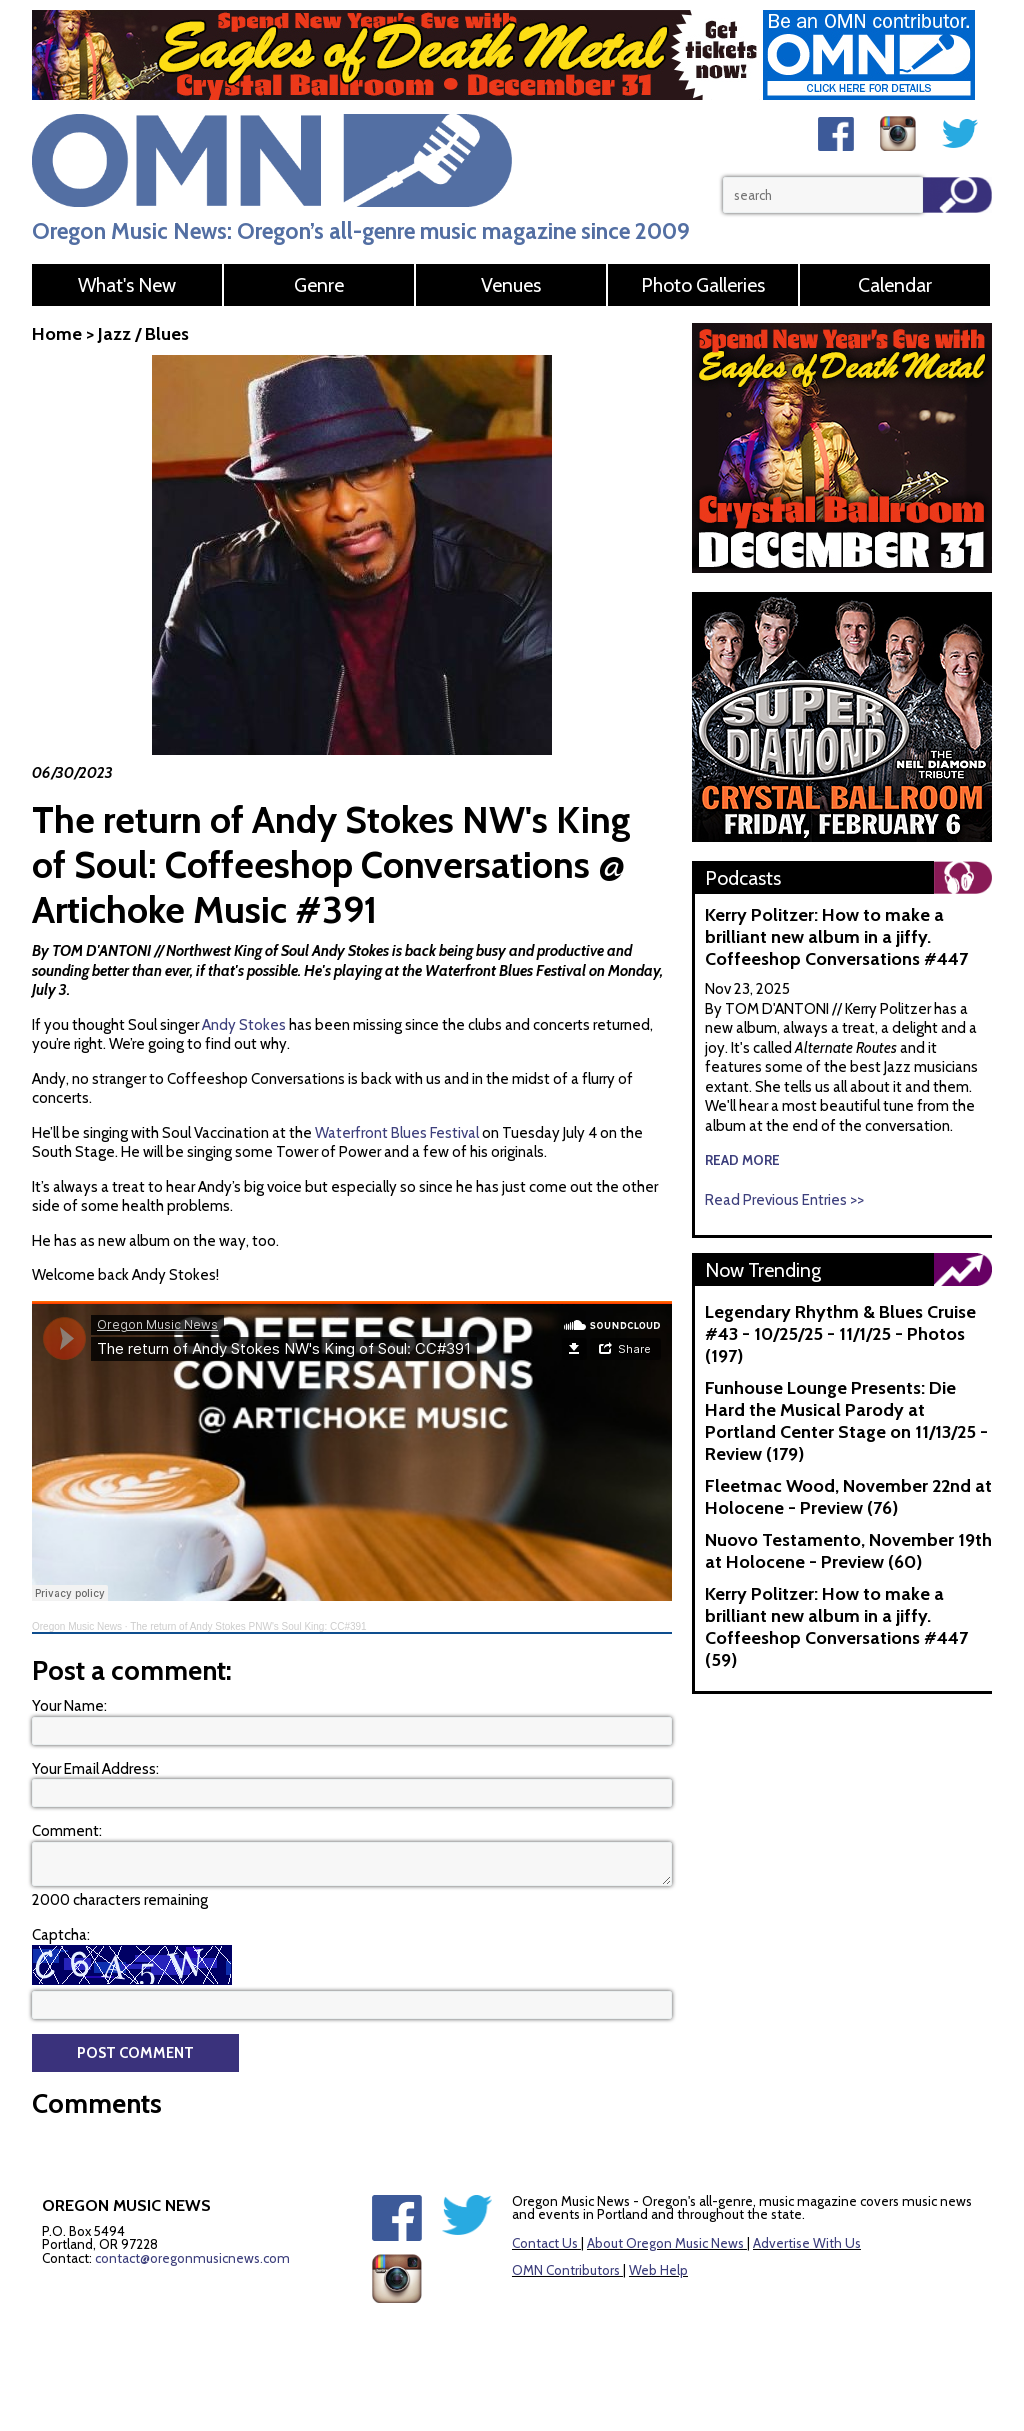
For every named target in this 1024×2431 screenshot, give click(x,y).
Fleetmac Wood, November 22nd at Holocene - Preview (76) (848, 1497)
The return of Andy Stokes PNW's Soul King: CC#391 (248, 1626)
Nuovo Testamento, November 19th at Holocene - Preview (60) (848, 1551)
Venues (511, 285)
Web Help (658, 2270)
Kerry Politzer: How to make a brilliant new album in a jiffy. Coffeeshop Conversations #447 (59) (836, 1627)
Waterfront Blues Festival (395, 1133)
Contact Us (545, 2243)
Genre (319, 285)
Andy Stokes (244, 1025)
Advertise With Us (807, 2243)
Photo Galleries (703, 285)
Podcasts (743, 878)
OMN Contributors (566, 2270)
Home (57, 334)
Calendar (895, 285)
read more (742, 1160)
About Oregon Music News (665, 2243)
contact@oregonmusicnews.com (192, 2258)
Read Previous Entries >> (784, 1200)
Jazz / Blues (143, 334)
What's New (127, 285)
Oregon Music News (77, 1626)
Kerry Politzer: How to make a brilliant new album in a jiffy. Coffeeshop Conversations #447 (836, 937)
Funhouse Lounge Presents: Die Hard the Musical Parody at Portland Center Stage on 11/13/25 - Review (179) (846, 1421)
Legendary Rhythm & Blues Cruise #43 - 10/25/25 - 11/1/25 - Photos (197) (840, 1334)
